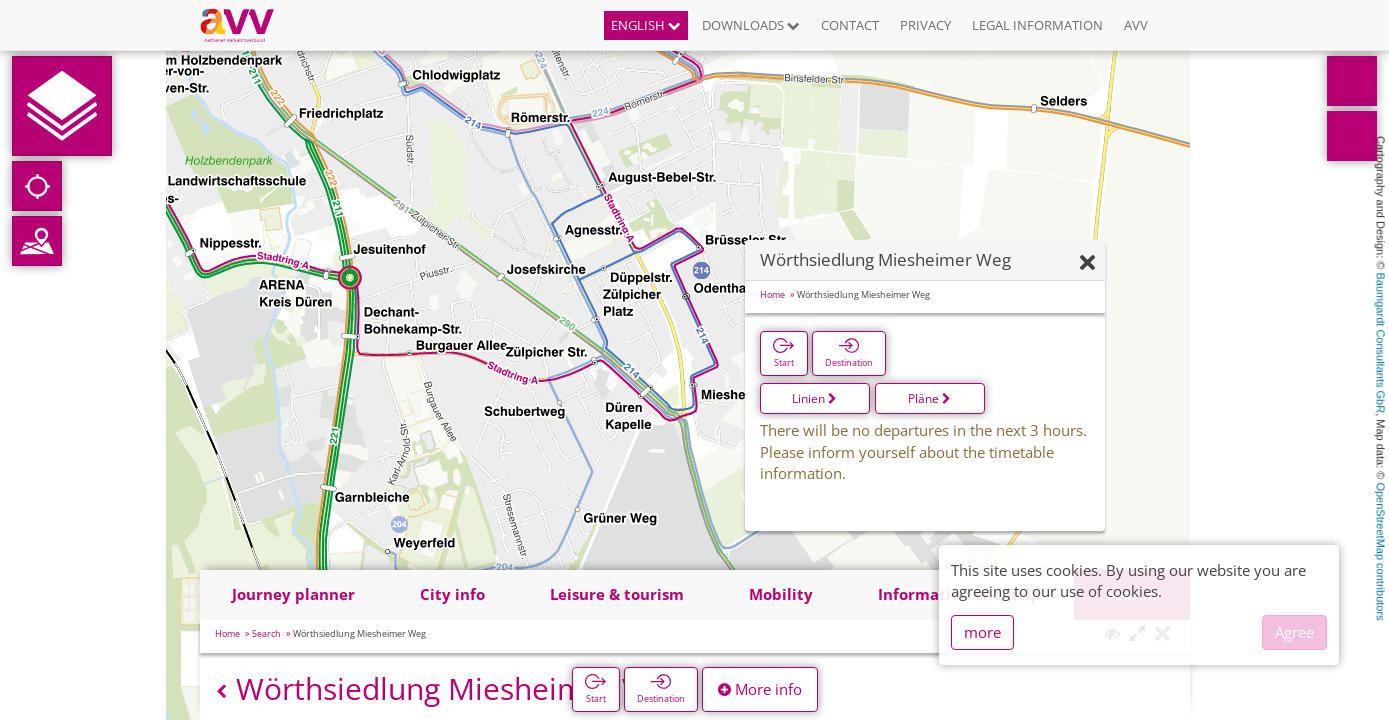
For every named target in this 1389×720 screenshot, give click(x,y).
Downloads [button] (751, 25)
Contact (850, 25)
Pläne (929, 398)
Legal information (1037, 25)
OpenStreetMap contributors (1381, 551)
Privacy (925, 25)
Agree (1294, 632)
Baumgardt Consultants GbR (1381, 343)
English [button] (646, 25)
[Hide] (1087, 263)
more (982, 632)
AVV (1136, 25)
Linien (814, 398)
